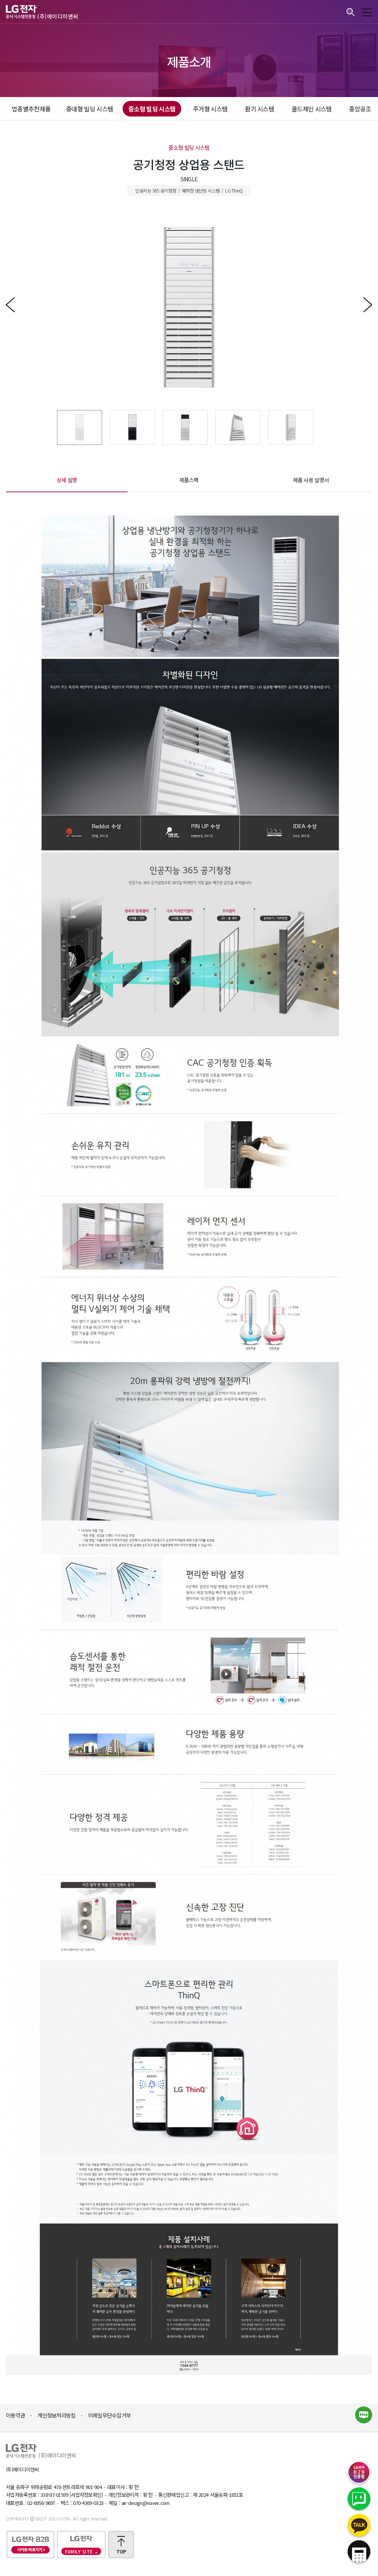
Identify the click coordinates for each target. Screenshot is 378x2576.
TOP (121, 2551)
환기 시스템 (259, 108)
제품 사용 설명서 (311, 480)
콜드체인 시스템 (311, 108)
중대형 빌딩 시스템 (89, 108)
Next (362, 307)
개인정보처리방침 (56, 2415)
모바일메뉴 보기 (367, 12)
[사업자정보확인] (86, 2494)
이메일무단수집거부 (109, 2415)
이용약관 (15, 2415)
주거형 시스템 (210, 108)
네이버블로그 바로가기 (363, 2414)
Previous (15, 307)
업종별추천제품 (31, 108)
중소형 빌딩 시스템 (151, 108)
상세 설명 (67, 480)
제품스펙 (188, 480)
